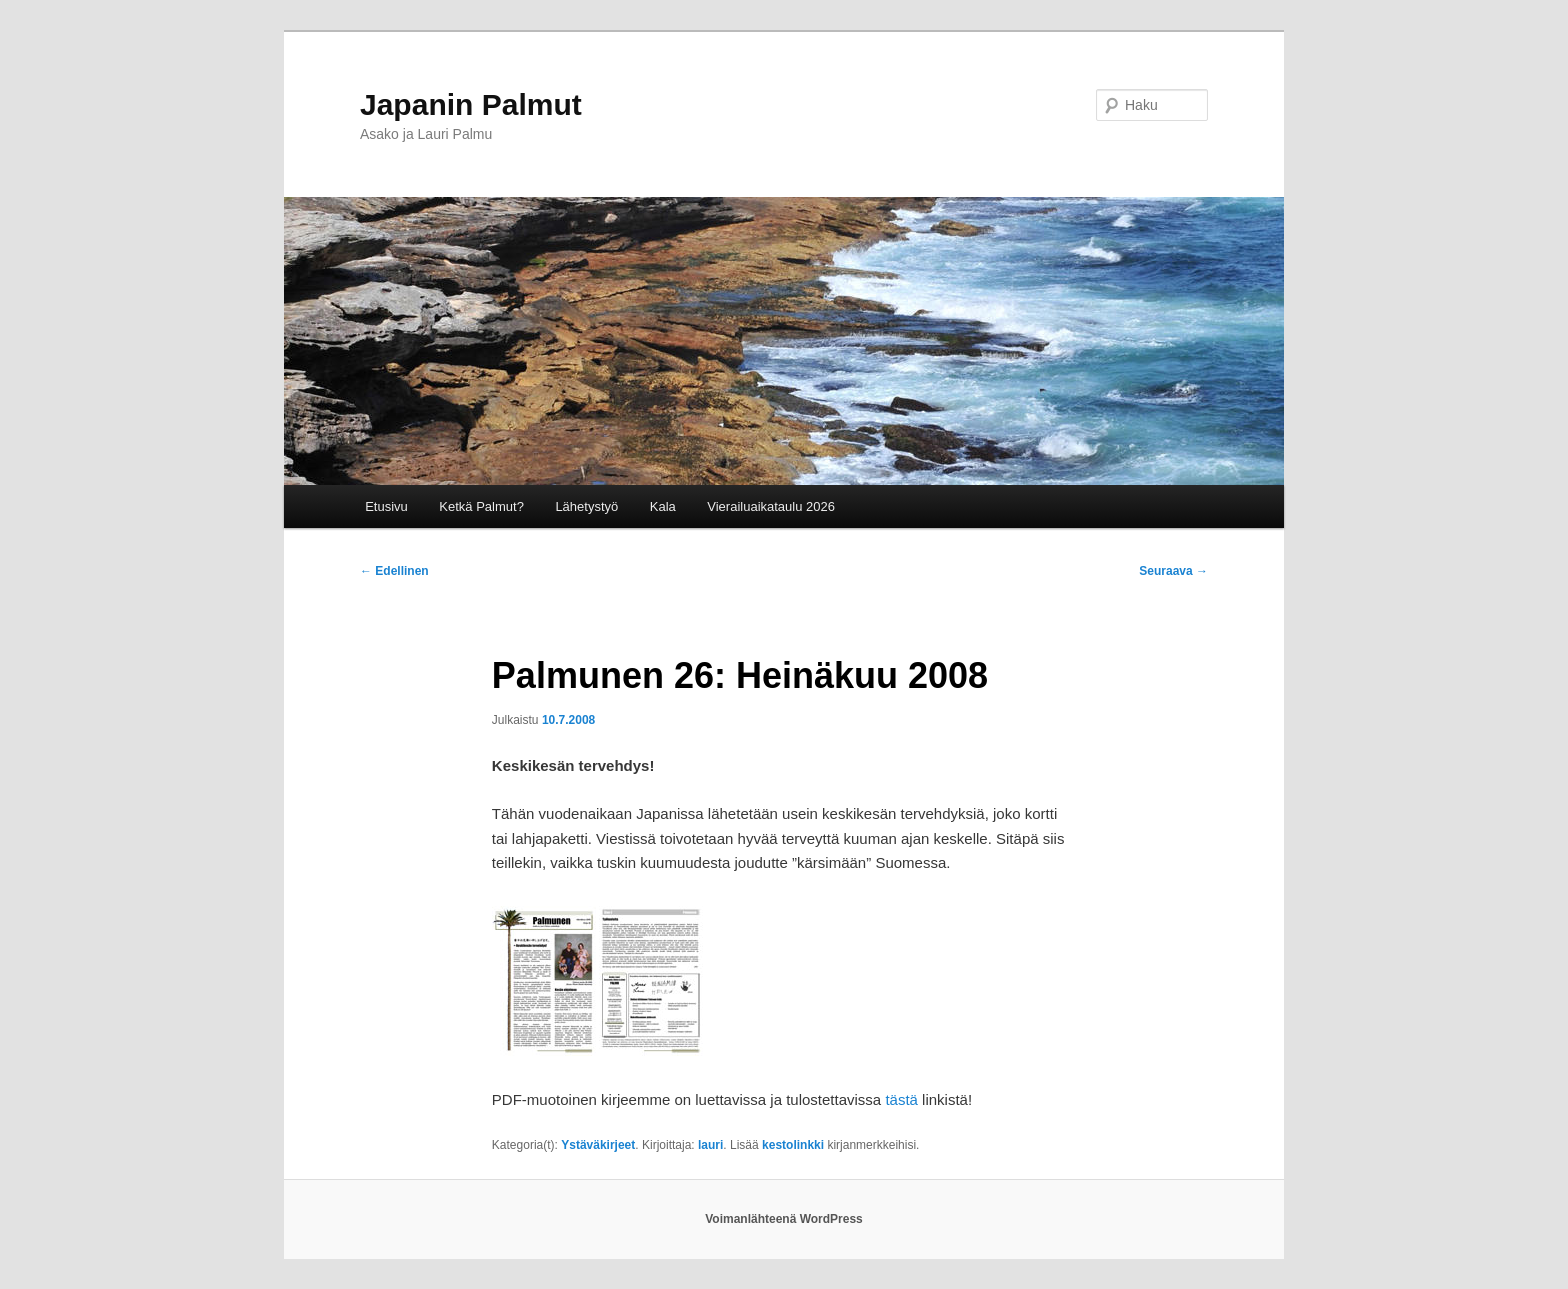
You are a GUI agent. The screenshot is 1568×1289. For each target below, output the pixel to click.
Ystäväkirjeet (598, 1145)
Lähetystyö (586, 506)
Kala (663, 506)
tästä (901, 1099)
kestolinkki (793, 1145)
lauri (710, 1145)
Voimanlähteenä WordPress (784, 1219)
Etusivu (386, 506)
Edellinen (394, 571)
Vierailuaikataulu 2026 (771, 506)
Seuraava (1173, 571)
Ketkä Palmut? (481, 506)
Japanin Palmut (471, 104)
